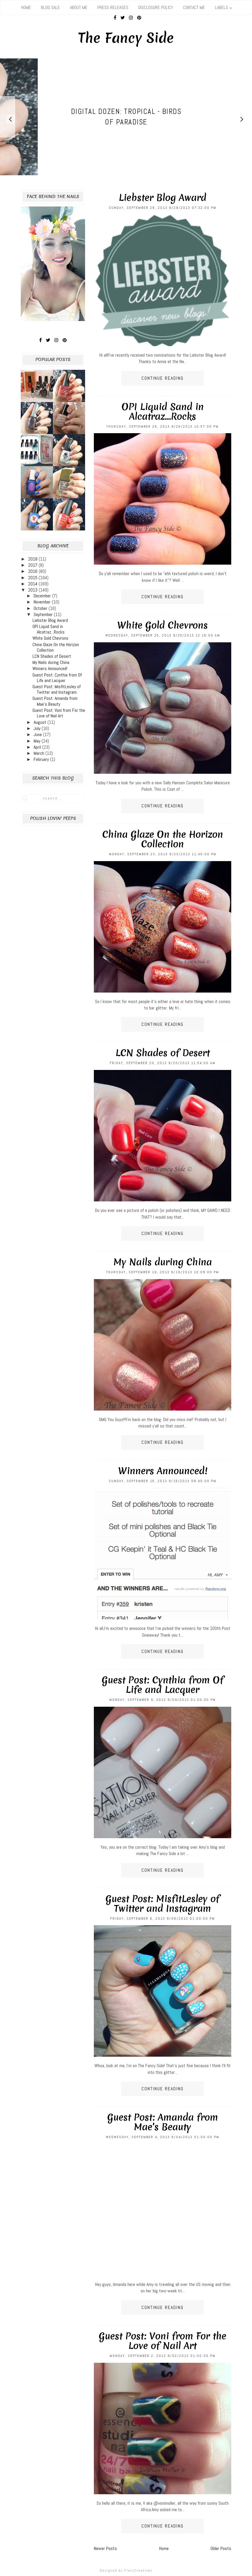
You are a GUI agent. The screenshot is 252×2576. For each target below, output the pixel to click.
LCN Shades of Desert (162, 1053)
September (44, 614)
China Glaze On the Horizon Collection (162, 839)
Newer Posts (105, 2548)
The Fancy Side (126, 38)
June (38, 734)
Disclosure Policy (155, 7)
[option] (126, 116)
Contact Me (194, 7)
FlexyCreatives (138, 2570)
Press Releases (112, 7)
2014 (33, 584)
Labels (221, 7)
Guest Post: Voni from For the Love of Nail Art (162, 2341)
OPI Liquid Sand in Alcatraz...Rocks (163, 411)
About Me (78, 7)
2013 (33, 590)
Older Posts (220, 2548)
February (42, 759)
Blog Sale (50, 7)
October (41, 608)
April (38, 747)
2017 (33, 565)
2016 (33, 571)
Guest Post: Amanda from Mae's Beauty (162, 2122)
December (43, 596)
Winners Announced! (162, 1471)
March (39, 753)
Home (26, 7)
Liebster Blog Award (162, 197)
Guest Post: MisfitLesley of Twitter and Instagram (163, 1903)
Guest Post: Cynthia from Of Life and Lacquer (163, 1685)
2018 (33, 559)
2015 (33, 578)
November (43, 602)
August (40, 722)
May (38, 741)
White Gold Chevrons (162, 625)
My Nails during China (162, 1262)
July (38, 728)
